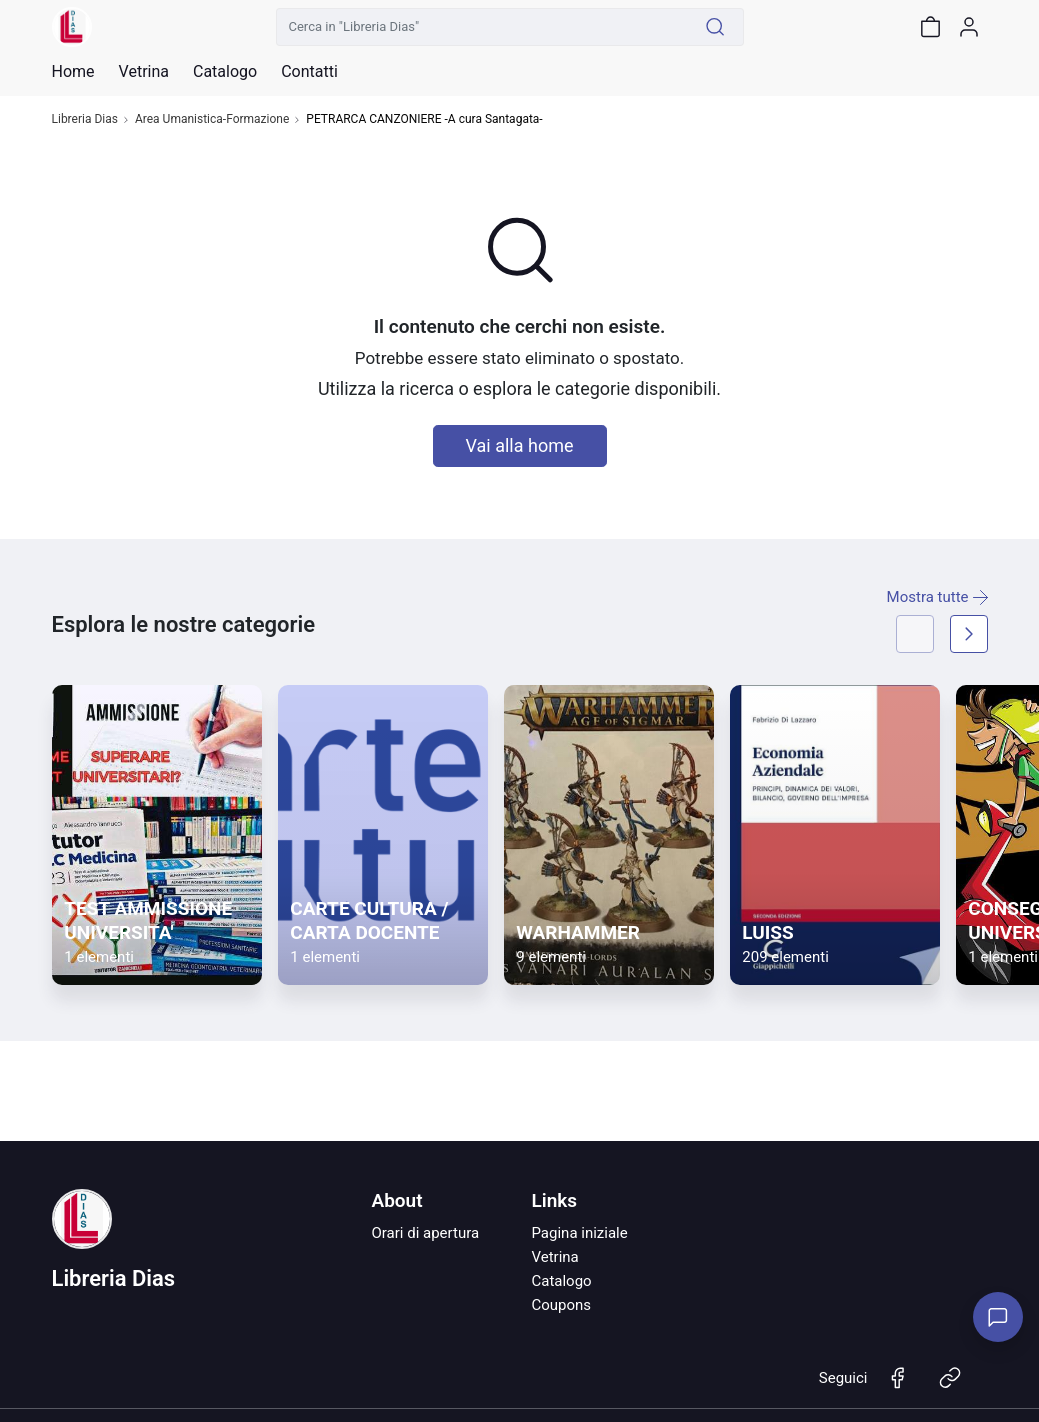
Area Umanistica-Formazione (212, 119)
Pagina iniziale (579, 1233)
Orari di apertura (425, 1233)
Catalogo (225, 72)
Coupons (561, 1305)
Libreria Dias (85, 119)
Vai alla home (520, 445)
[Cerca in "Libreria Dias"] (482, 27)
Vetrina (554, 1257)
